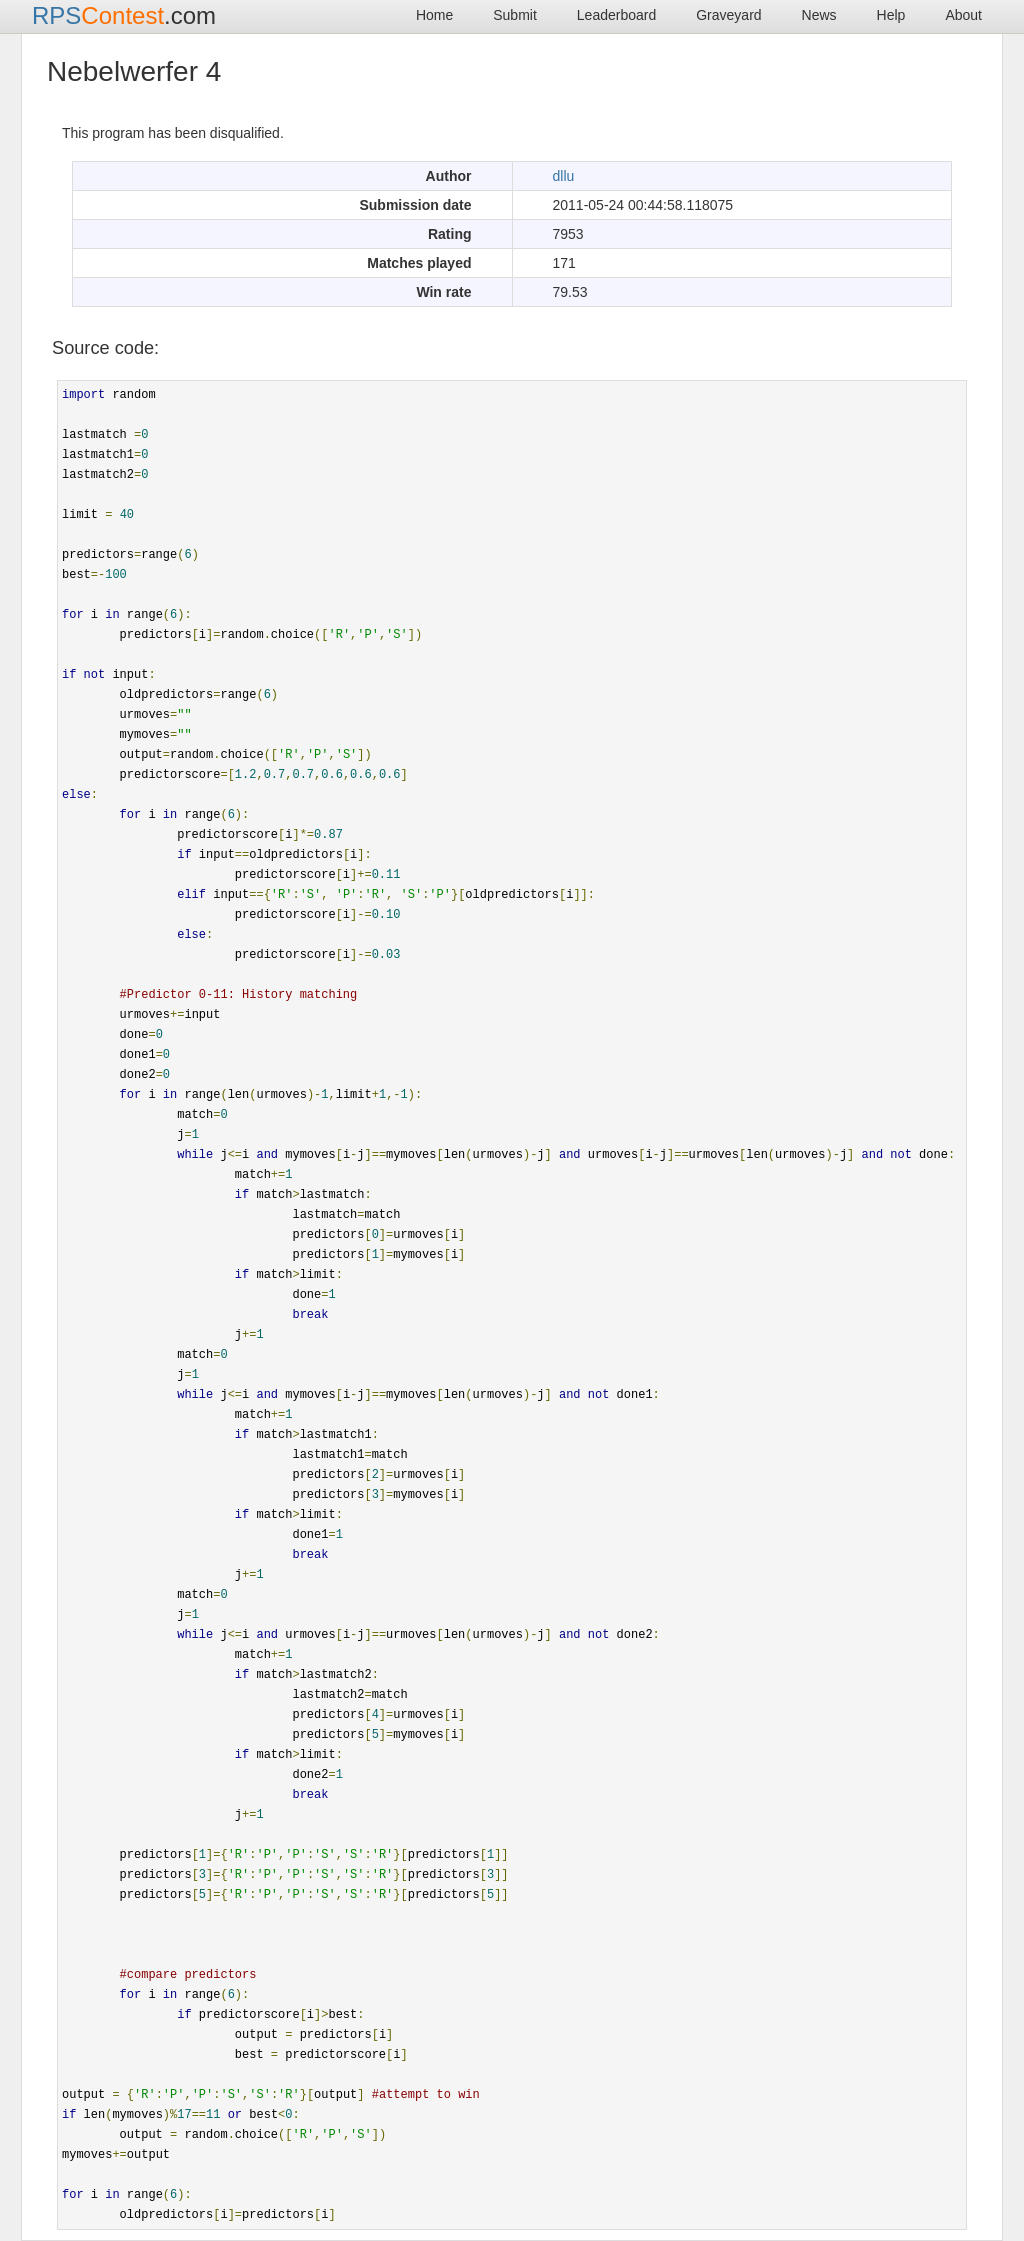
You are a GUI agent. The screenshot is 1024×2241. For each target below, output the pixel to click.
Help (891, 15)
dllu (564, 176)
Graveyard (728, 15)
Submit (515, 15)
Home (434, 15)
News (819, 15)
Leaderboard (616, 15)
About (963, 15)
